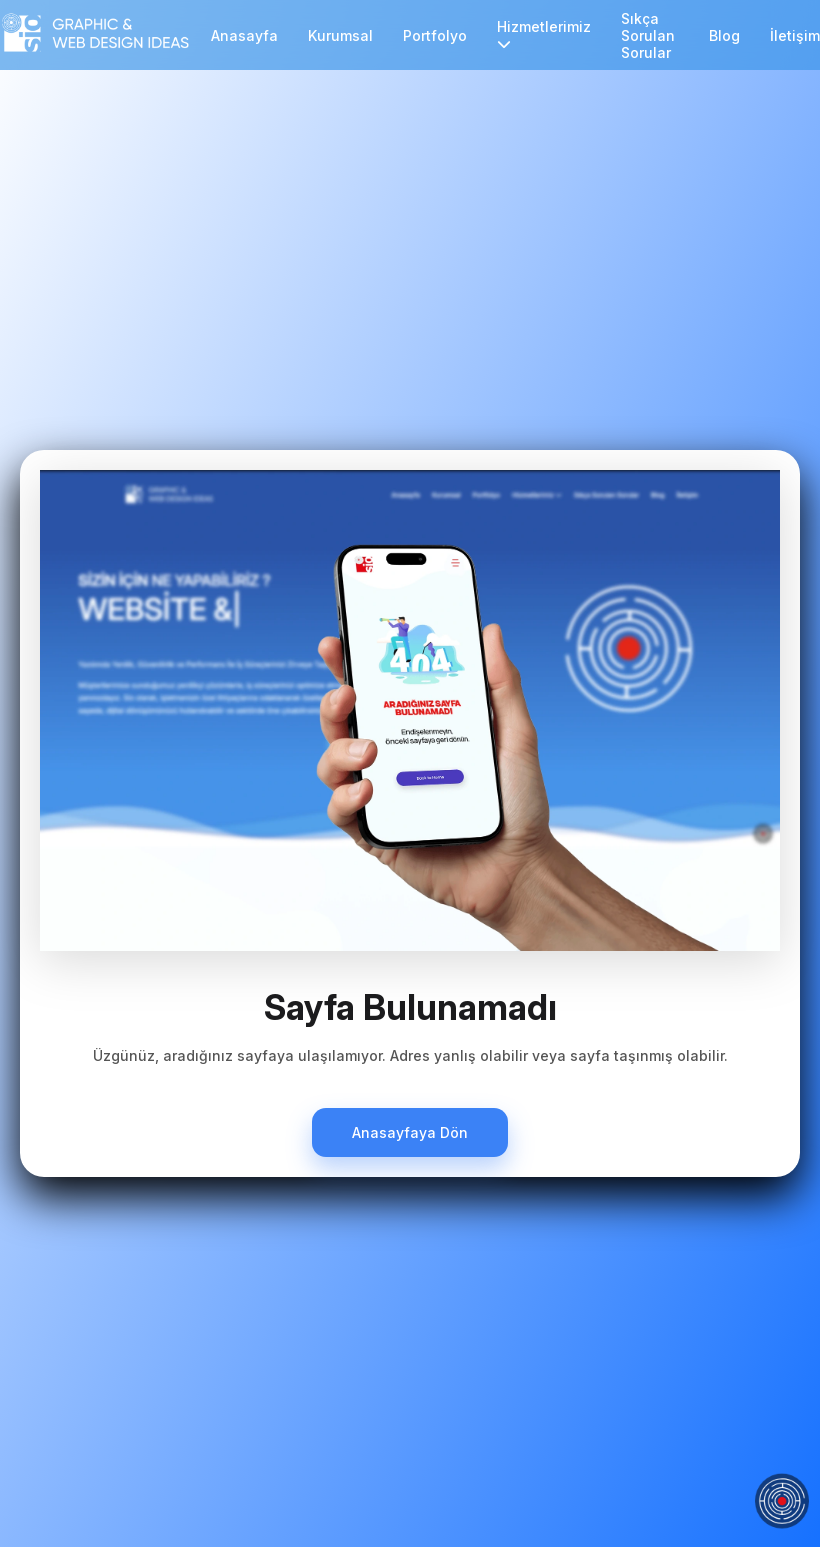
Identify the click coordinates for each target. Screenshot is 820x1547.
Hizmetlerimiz (544, 34)
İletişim (795, 35)
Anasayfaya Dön (410, 1132)
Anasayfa (244, 35)
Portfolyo (435, 35)
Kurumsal (340, 35)
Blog (724, 35)
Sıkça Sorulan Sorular (648, 35)
